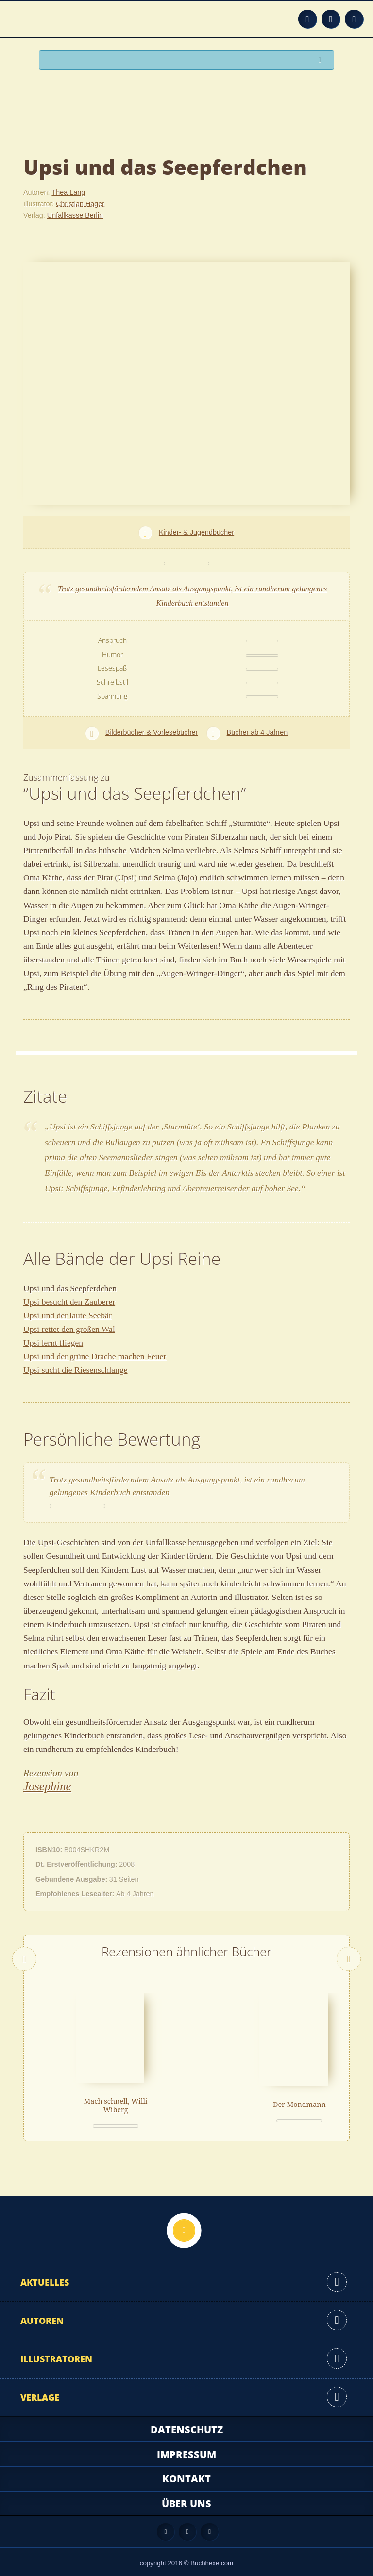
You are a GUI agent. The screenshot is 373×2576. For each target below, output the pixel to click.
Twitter (354, 19)
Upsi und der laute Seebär (67, 1315)
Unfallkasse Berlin (75, 215)
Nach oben (184, 2225)
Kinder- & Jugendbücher (196, 532)
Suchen (322, 60)
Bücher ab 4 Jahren (257, 732)
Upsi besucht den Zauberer (69, 1302)
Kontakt (186, 2473)
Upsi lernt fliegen (53, 1342)
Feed (307, 19)
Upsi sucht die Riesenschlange (75, 1370)
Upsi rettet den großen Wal (69, 1329)
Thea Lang (68, 192)
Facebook (331, 19)
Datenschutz (187, 2424)
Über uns (186, 2498)
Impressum (186, 2449)
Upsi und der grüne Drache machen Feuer (94, 1356)
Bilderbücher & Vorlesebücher (151, 732)
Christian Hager (80, 203)
